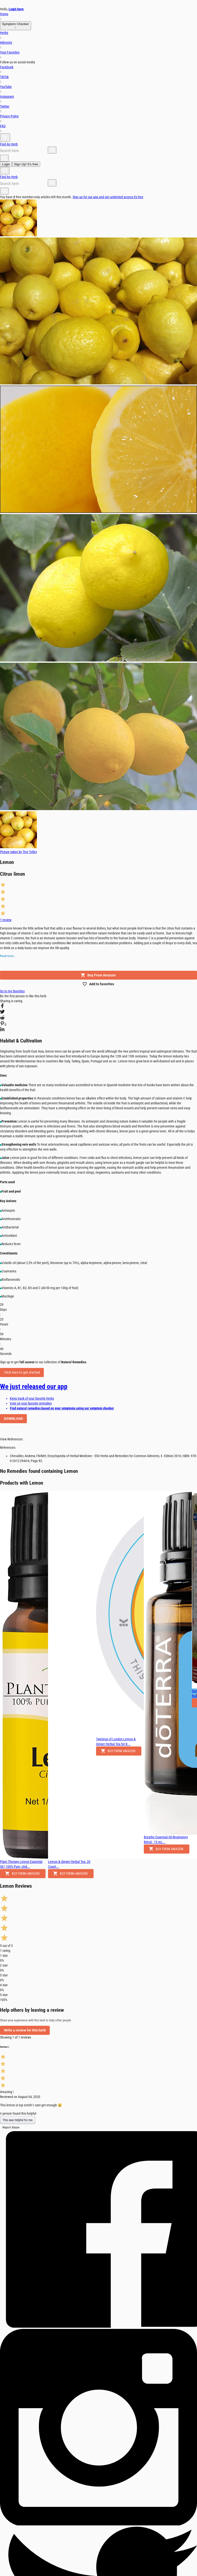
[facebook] (2, 1006)
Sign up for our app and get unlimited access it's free (108, 197)
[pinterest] (2, 1024)
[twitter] (2, 1012)
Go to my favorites (12, 991)
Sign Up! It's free (26, 164)
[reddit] (2, 1018)
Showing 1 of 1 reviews (15, 2037)
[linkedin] (2, 1030)
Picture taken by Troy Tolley (18, 852)
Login (6, 164)
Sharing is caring (11, 1001)
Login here (16, 9)
